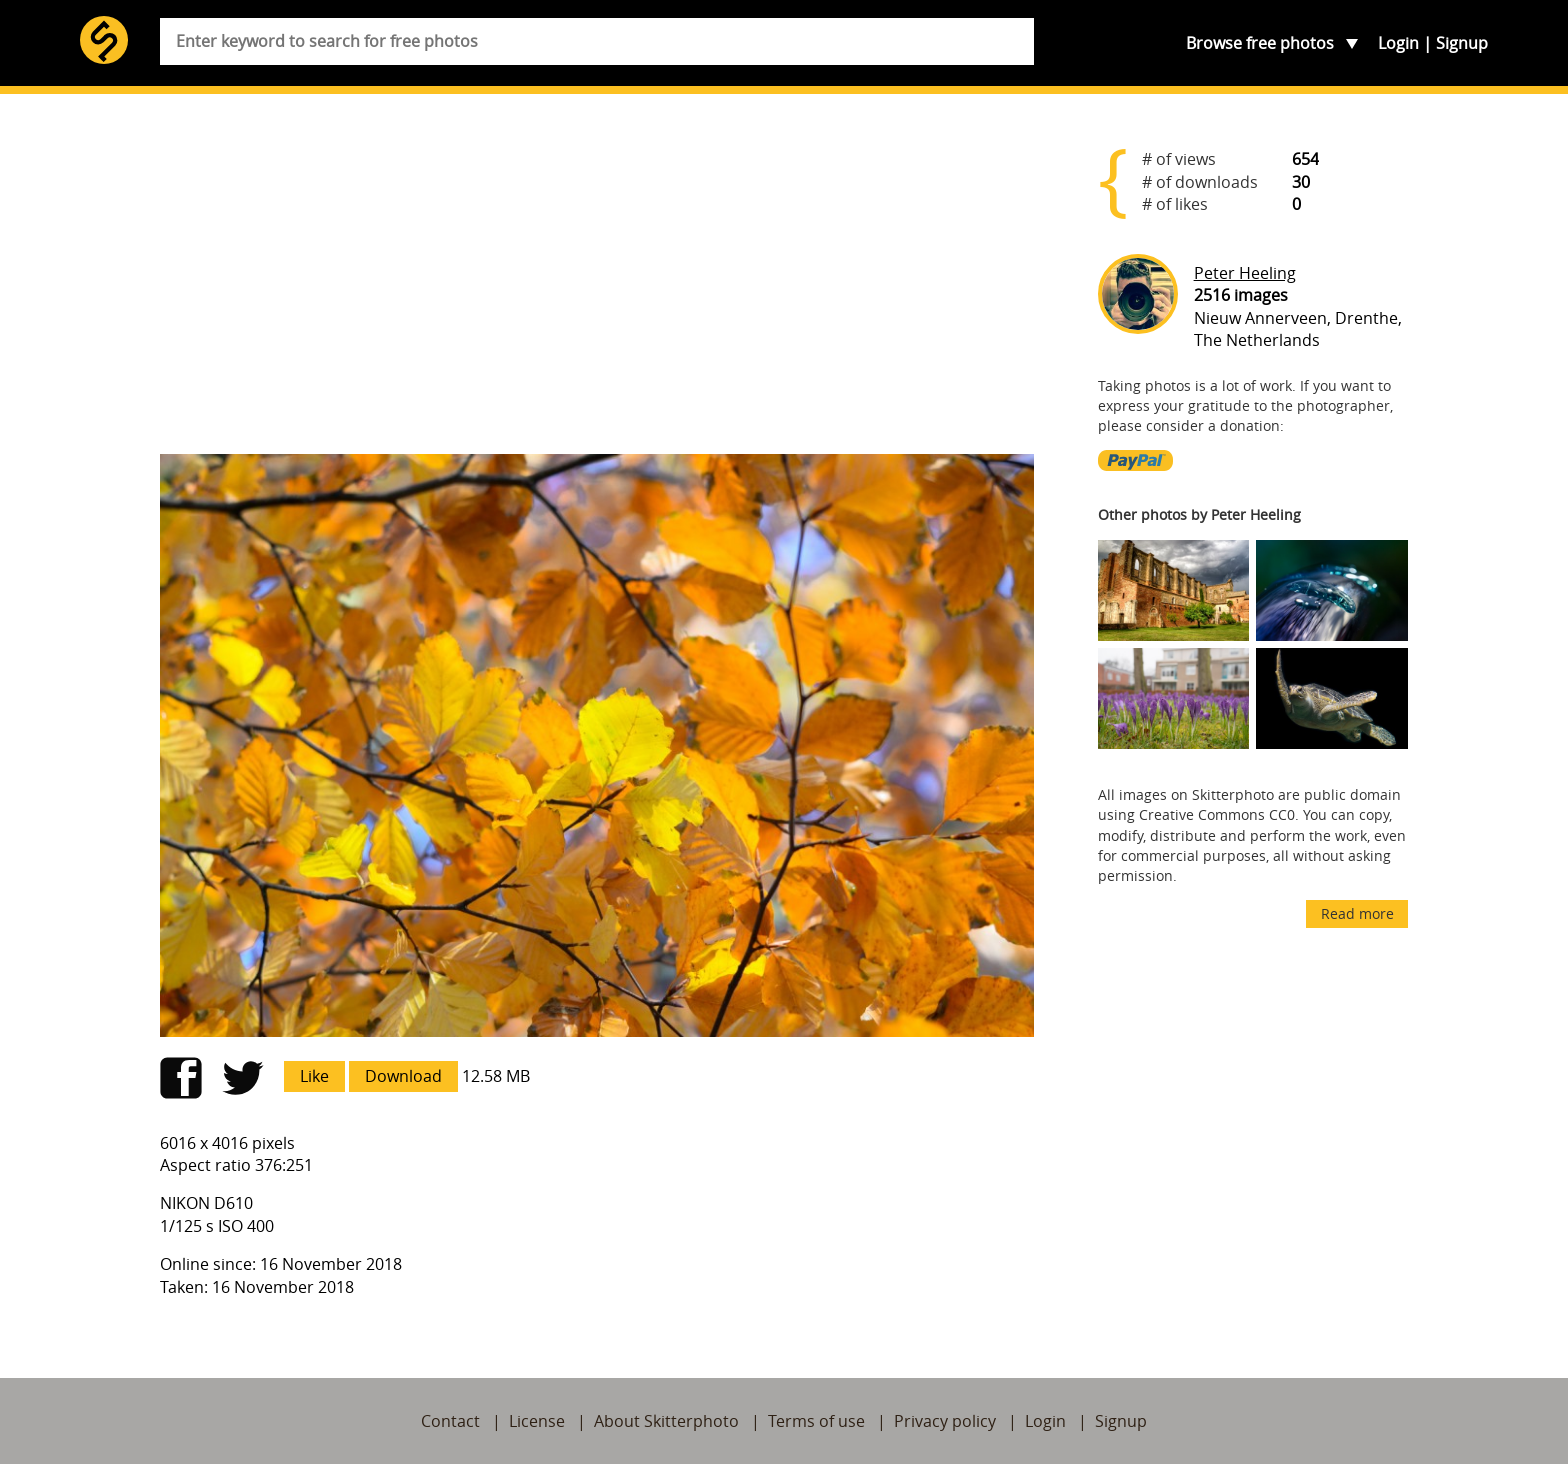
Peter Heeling (1245, 273)
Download (403, 1076)
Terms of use (816, 1421)
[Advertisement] (597, 282)
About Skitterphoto (666, 1421)
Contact (450, 1421)
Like (314, 1076)
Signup (1462, 43)
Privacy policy (945, 1421)
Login (1398, 43)
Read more (1357, 913)
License (537, 1421)
